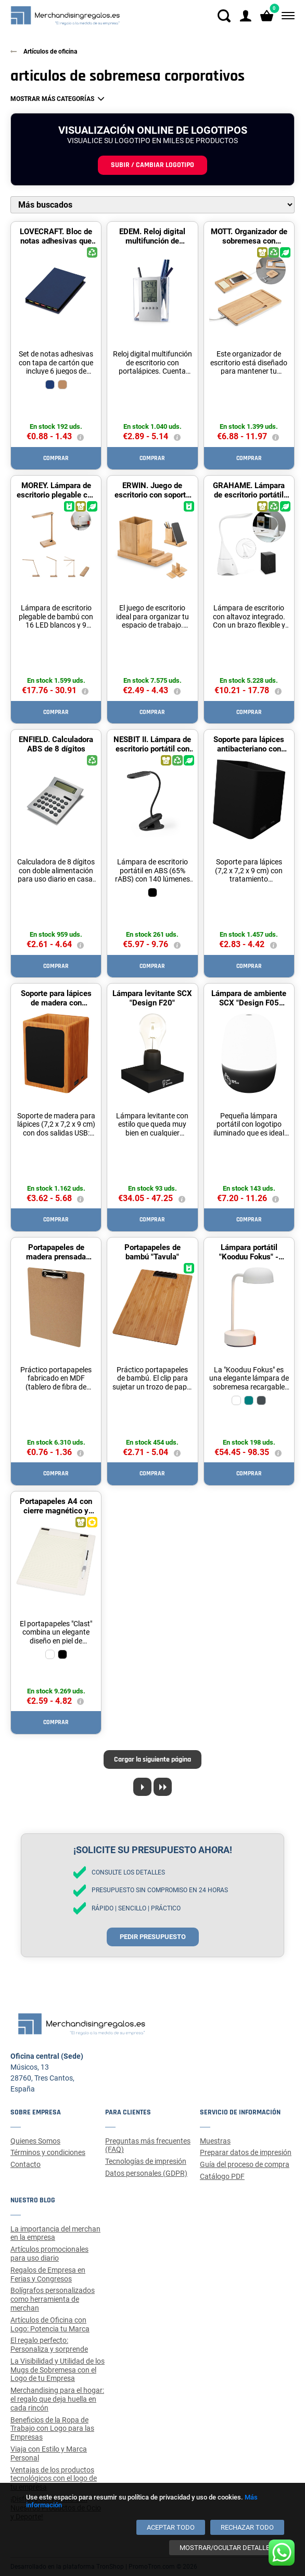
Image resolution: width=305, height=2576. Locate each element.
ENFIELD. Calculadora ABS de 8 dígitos (56, 744)
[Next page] (142, 1787)
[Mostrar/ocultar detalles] (226, 2547)
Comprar (56, 458)
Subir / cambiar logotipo (152, 165)
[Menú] (286, 16)
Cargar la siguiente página (152, 1759)
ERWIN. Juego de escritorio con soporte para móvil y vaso (152, 495)
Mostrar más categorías (52, 99)
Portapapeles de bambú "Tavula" (152, 1252)
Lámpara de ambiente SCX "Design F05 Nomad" (248, 1003)
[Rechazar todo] (247, 2527)
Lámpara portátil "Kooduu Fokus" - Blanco (248, 1257)
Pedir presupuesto (153, 1937)
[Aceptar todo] (170, 2527)
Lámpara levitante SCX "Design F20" (152, 998)
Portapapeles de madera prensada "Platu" (56, 1257)
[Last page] (163, 1787)
